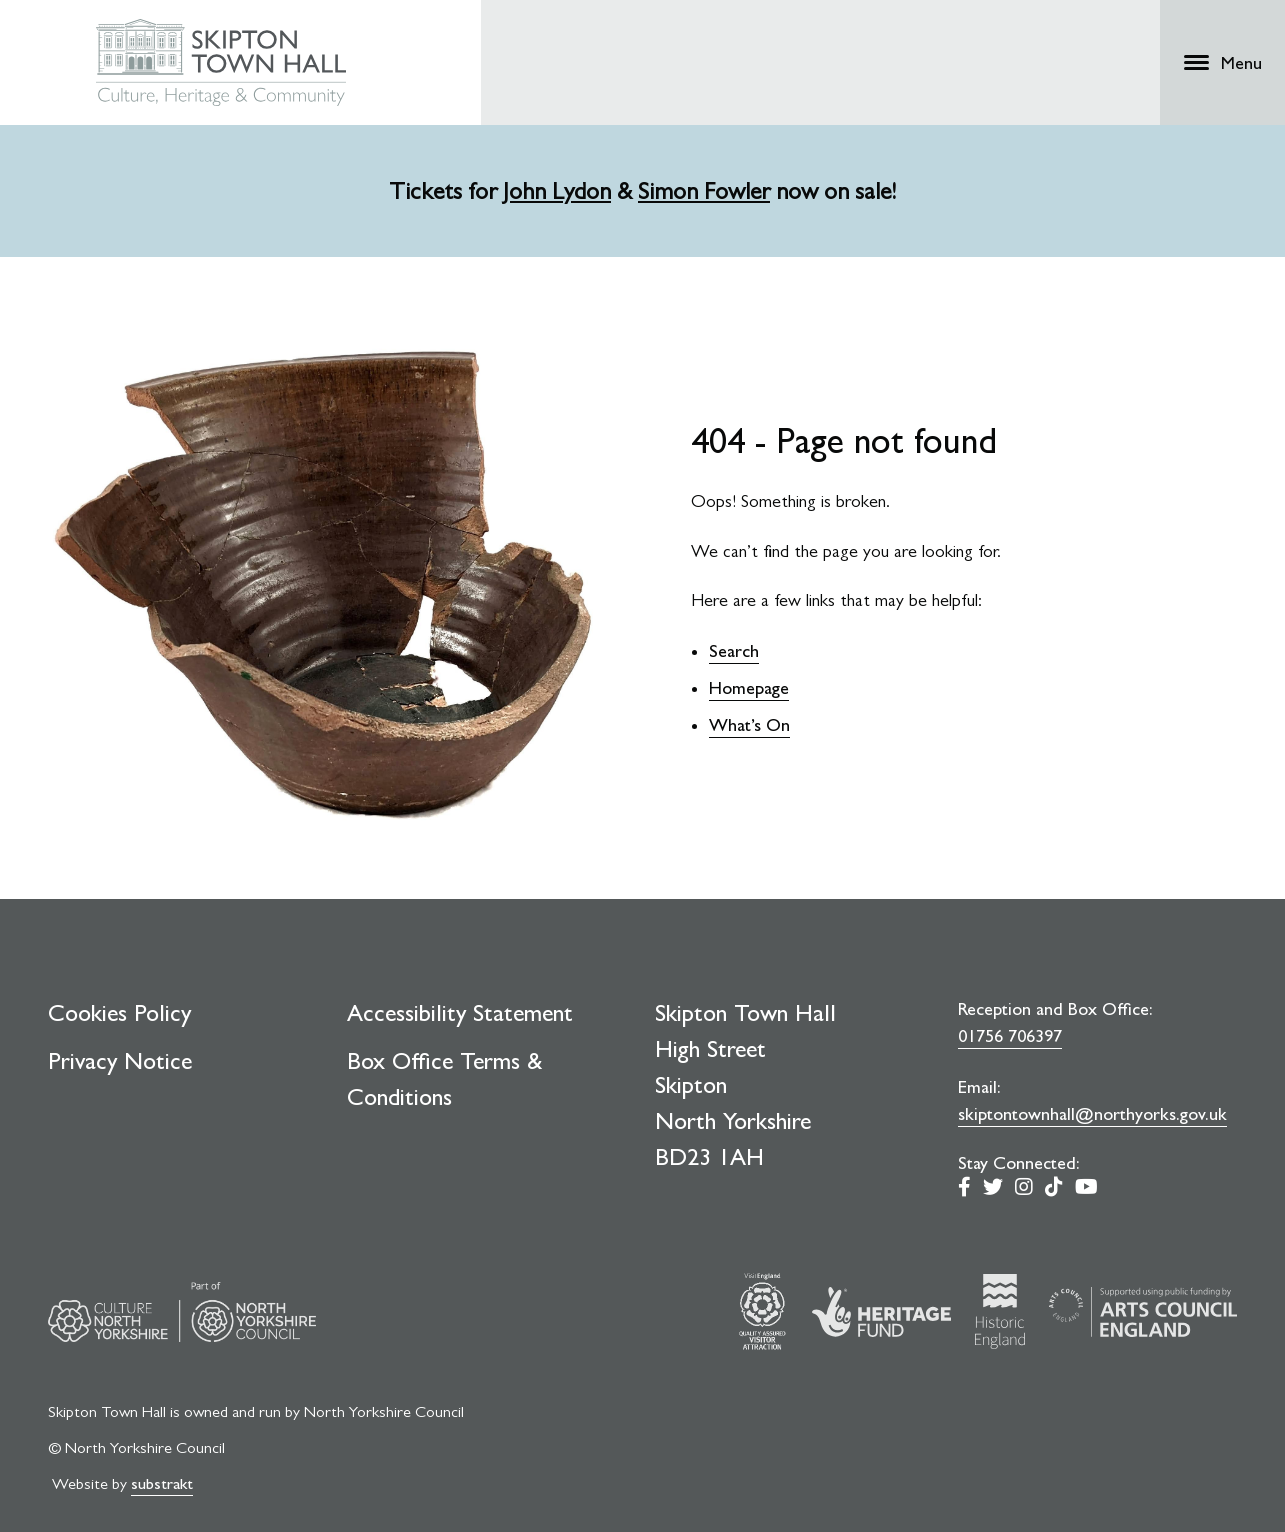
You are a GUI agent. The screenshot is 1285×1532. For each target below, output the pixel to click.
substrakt (162, 1483)
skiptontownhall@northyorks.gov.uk (1092, 1113)
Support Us (878, 78)
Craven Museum (586, 39)
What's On (582, 78)
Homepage (749, 687)
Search (734, 650)
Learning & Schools (736, 39)
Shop (941, 39)
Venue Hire (867, 39)
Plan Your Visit (729, 78)
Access (1001, 39)
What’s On (749, 724)
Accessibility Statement (460, 1013)
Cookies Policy (119, 1013)
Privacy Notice (120, 1061)
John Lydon (557, 191)
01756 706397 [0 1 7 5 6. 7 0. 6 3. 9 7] (1010, 1035)
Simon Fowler (704, 191)
